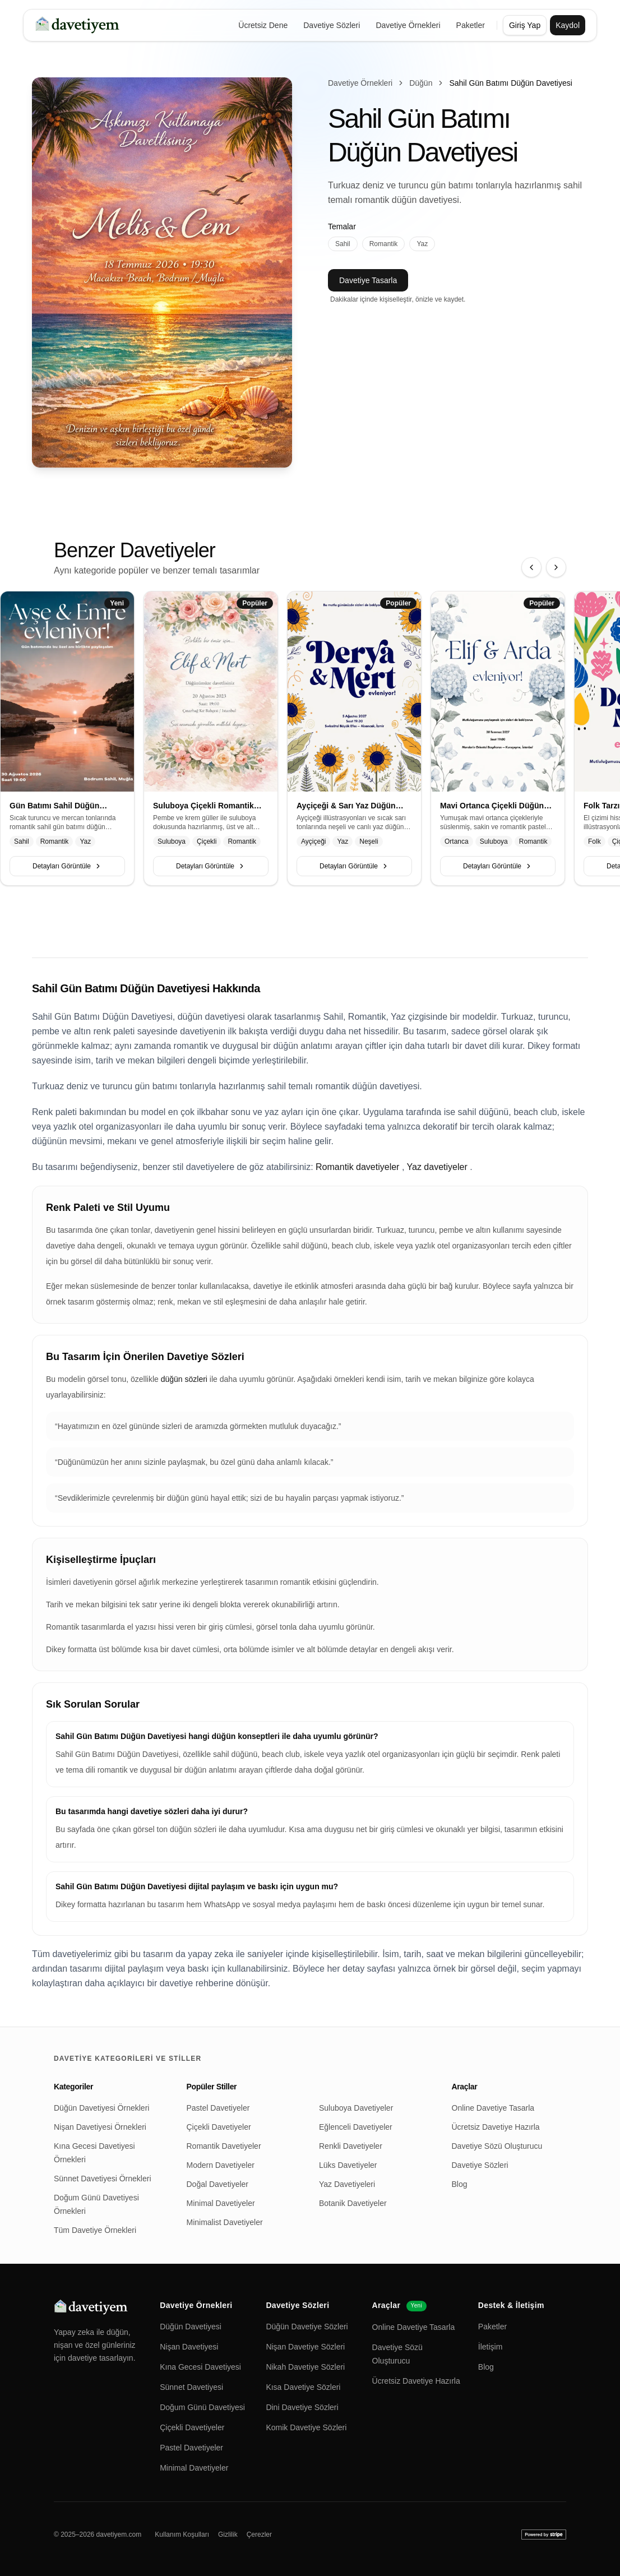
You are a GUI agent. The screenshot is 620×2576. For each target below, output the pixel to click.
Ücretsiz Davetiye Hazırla (496, 2126)
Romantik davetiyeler (357, 1167)
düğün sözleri (185, 1379)
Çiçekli (206, 841)
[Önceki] (531, 567)
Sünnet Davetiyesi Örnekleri (102, 2178)
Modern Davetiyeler (221, 2165)
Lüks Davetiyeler (348, 2165)
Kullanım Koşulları (182, 2534)
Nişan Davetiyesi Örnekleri (100, 2126)
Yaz (422, 244)
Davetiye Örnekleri (408, 25)
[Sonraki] (556, 567)
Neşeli (368, 841)
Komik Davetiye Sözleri (306, 2427)
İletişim (490, 2346)
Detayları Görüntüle (67, 866)
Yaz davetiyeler (437, 1167)
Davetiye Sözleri (331, 25)
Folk (594, 841)
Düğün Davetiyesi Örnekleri (101, 2107)
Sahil (342, 244)
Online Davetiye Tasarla (493, 2107)
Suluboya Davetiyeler (356, 2107)
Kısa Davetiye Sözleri (303, 2387)
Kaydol (568, 25)
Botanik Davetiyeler (353, 2203)
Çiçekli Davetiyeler (219, 2126)
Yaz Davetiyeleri (347, 2184)
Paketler (470, 25)
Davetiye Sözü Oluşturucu (497, 2146)
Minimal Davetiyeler (221, 2203)
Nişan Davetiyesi (189, 2346)
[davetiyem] (79, 25)
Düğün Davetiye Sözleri (307, 2326)
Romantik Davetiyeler (224, 2146)
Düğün (420, 82)
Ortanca (457, 841)
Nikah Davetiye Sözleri (305, 2366)
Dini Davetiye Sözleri (302, 2407)
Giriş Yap (524, 25)
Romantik (383, 244)
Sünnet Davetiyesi (191, 2387)
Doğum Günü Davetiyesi (202, 2407)
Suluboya (172, 841)
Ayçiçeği (313, 841)
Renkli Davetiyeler (350, 2146)
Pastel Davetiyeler (218, 2107)
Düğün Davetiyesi (190, 2326)
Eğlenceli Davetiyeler (355, 2126)
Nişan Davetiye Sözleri (305, 2346)
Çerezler (259, 2534)
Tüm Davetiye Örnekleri (95, 2230)
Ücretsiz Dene (263, 25)
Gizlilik (228, 2534)
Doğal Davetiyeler (218, 2184)
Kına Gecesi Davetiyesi (200, 2366)
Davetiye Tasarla (368, 280)
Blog (460, 2184)
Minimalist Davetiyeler (225, 2222)
